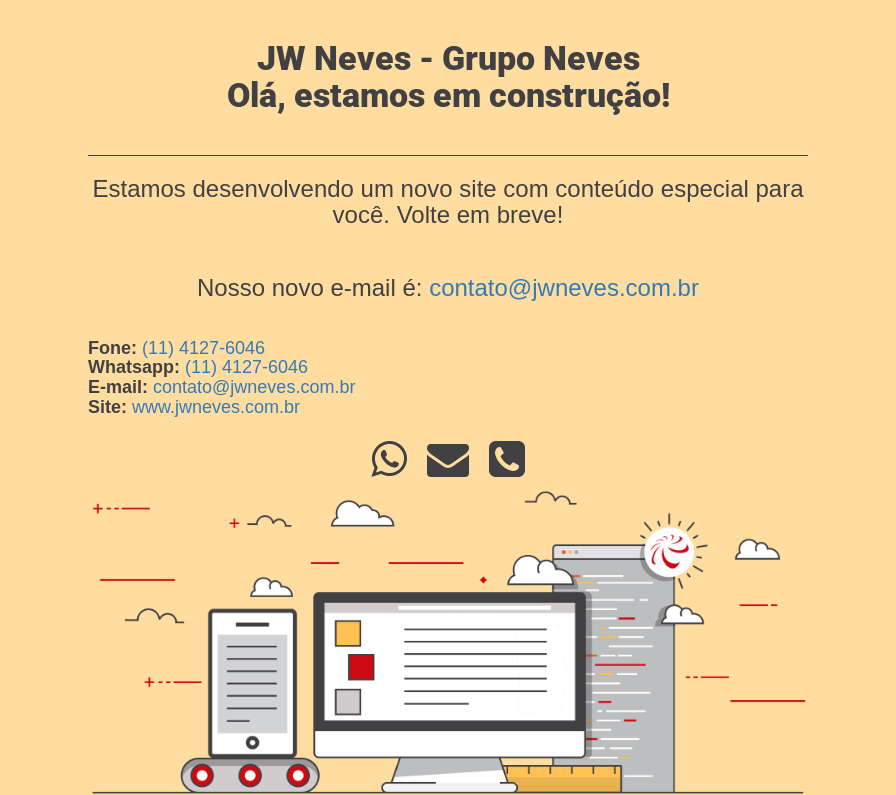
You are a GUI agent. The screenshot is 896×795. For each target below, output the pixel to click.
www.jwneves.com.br (216, 407)
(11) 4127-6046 (203, 348)
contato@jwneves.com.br (564, 287)
